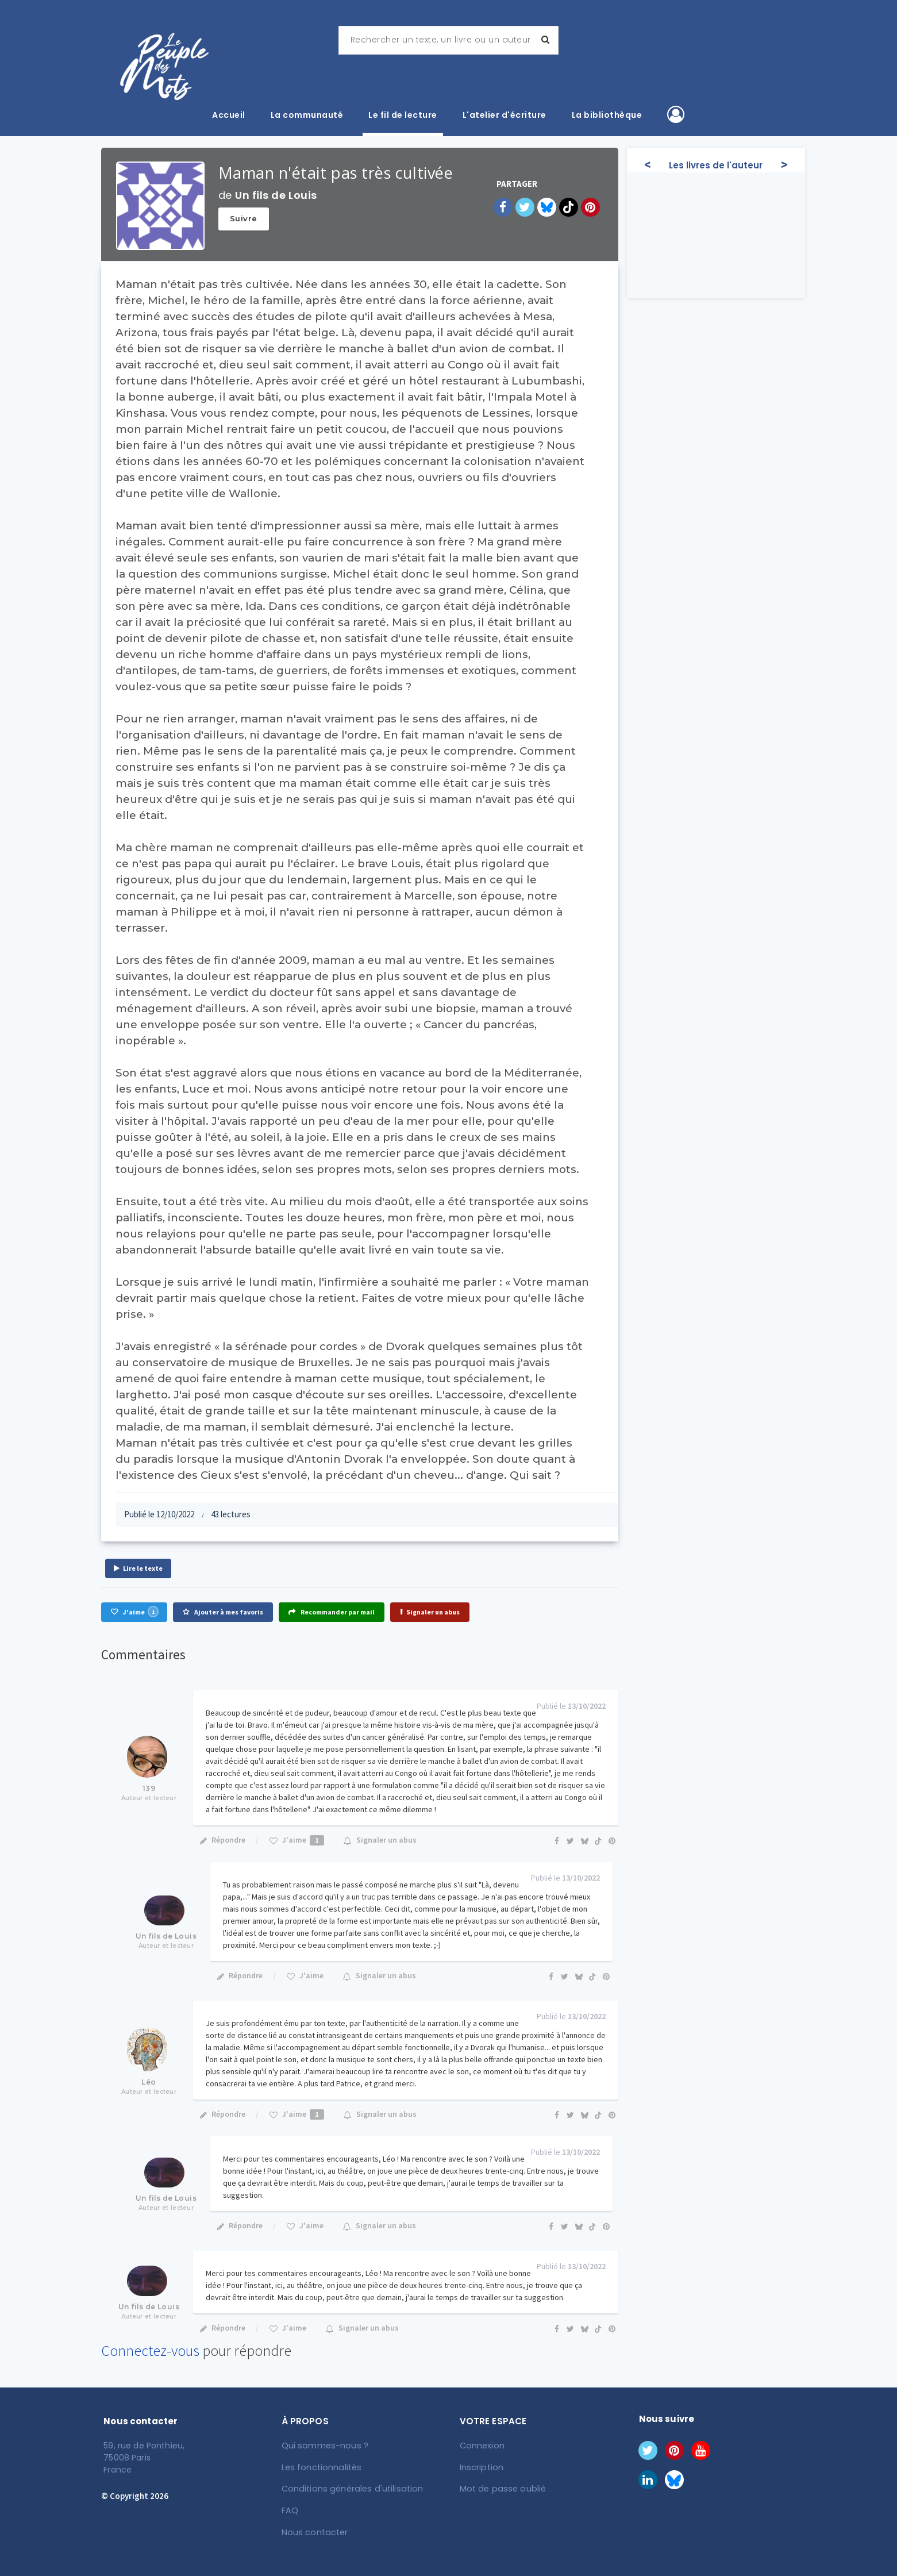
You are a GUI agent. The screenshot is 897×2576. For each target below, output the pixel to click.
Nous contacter (313, 2530)
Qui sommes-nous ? (323, 2445)
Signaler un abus (430, 1612)
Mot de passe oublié (501, 2488)
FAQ (290, 2509)
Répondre (222, 1840)
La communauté (307, 115)
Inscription (481, 2467)
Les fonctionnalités (320, 2467)
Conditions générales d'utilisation (349, 2488)
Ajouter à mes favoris (223, 1612)
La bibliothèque (607, 115)
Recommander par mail (331, 1612)
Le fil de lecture (402, 115)
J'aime (134, 1611)
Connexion (481, 2445)
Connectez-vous (150, 2350)
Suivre (243, 218)
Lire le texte (138, 1568)
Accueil (228, 115)
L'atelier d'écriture (504, 115)
